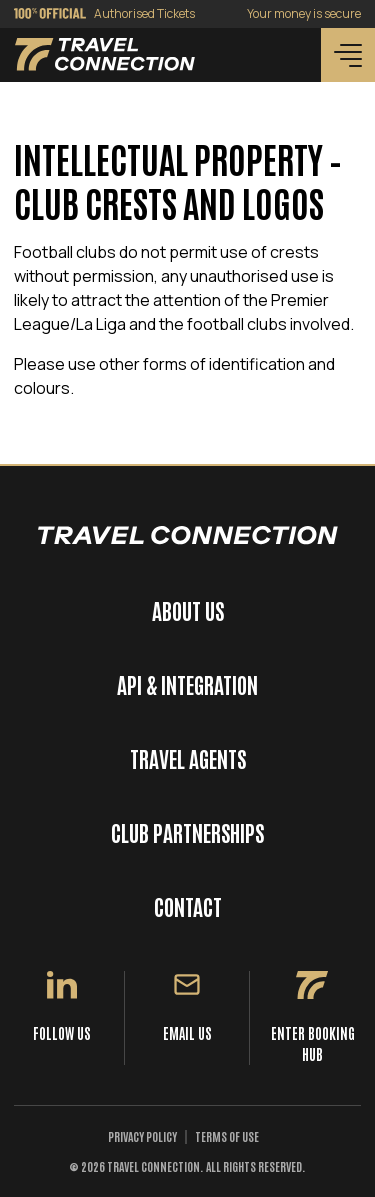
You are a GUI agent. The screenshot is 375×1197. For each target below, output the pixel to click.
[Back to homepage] (105, 54)
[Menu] (348, 55)
